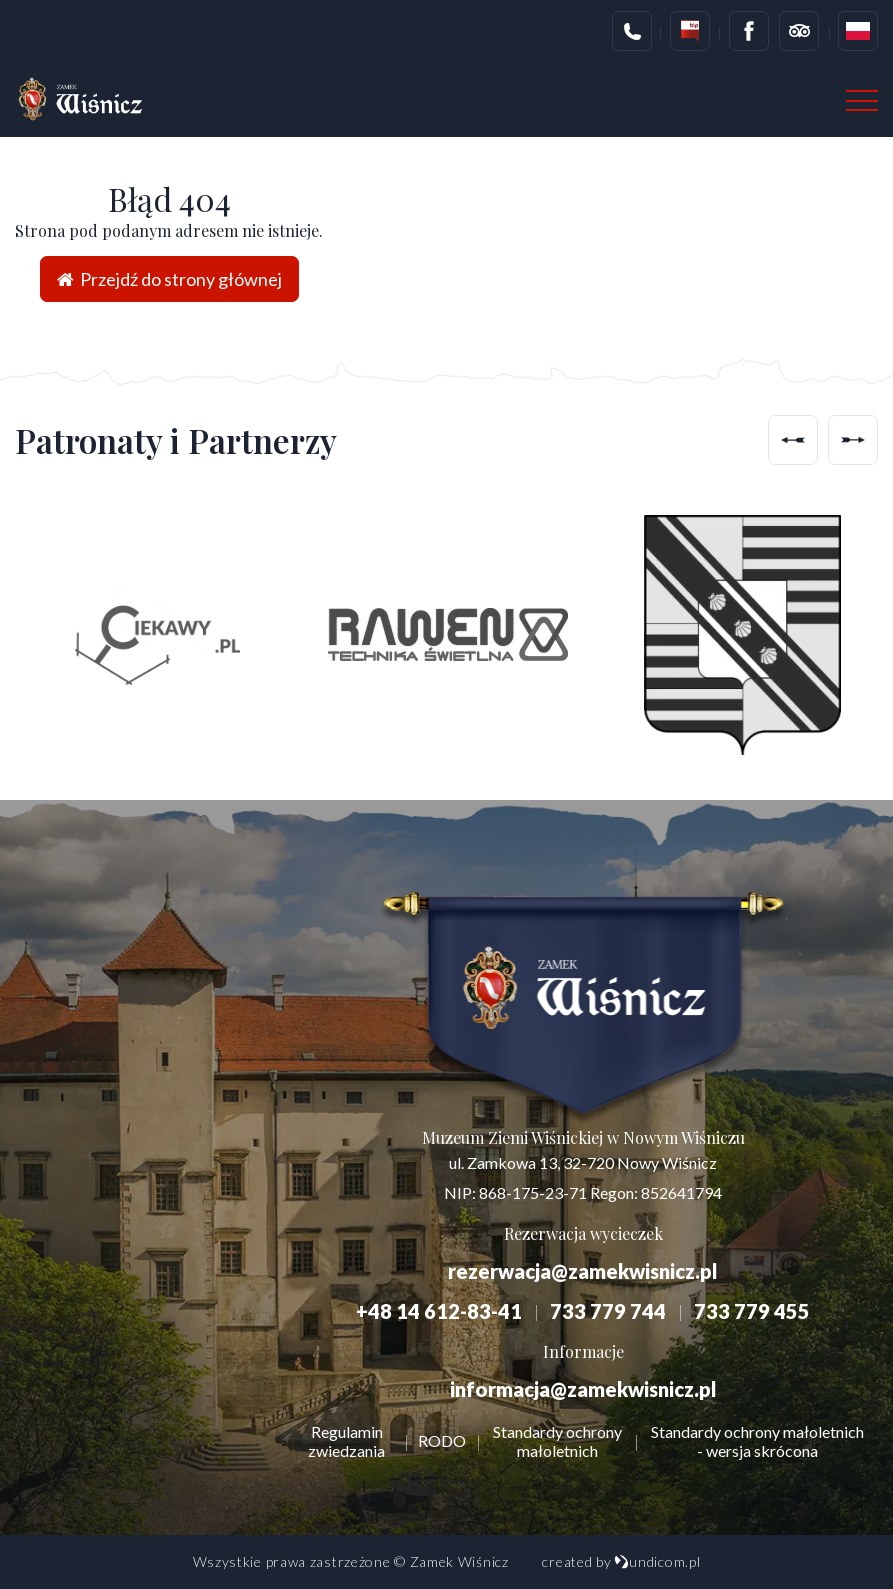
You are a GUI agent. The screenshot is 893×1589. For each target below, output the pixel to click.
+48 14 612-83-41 (439, 1311)
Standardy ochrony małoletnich (557, 1441)
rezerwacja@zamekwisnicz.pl (583, 1271)
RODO (442, 1440)
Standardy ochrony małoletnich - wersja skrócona (757, 1441)
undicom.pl (657, 1561)
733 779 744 (608, 1311)
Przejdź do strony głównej (169, 279)
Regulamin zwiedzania (346, 1441)
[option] (152, 635)
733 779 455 (752, 1311)
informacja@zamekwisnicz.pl (583, 1389)
